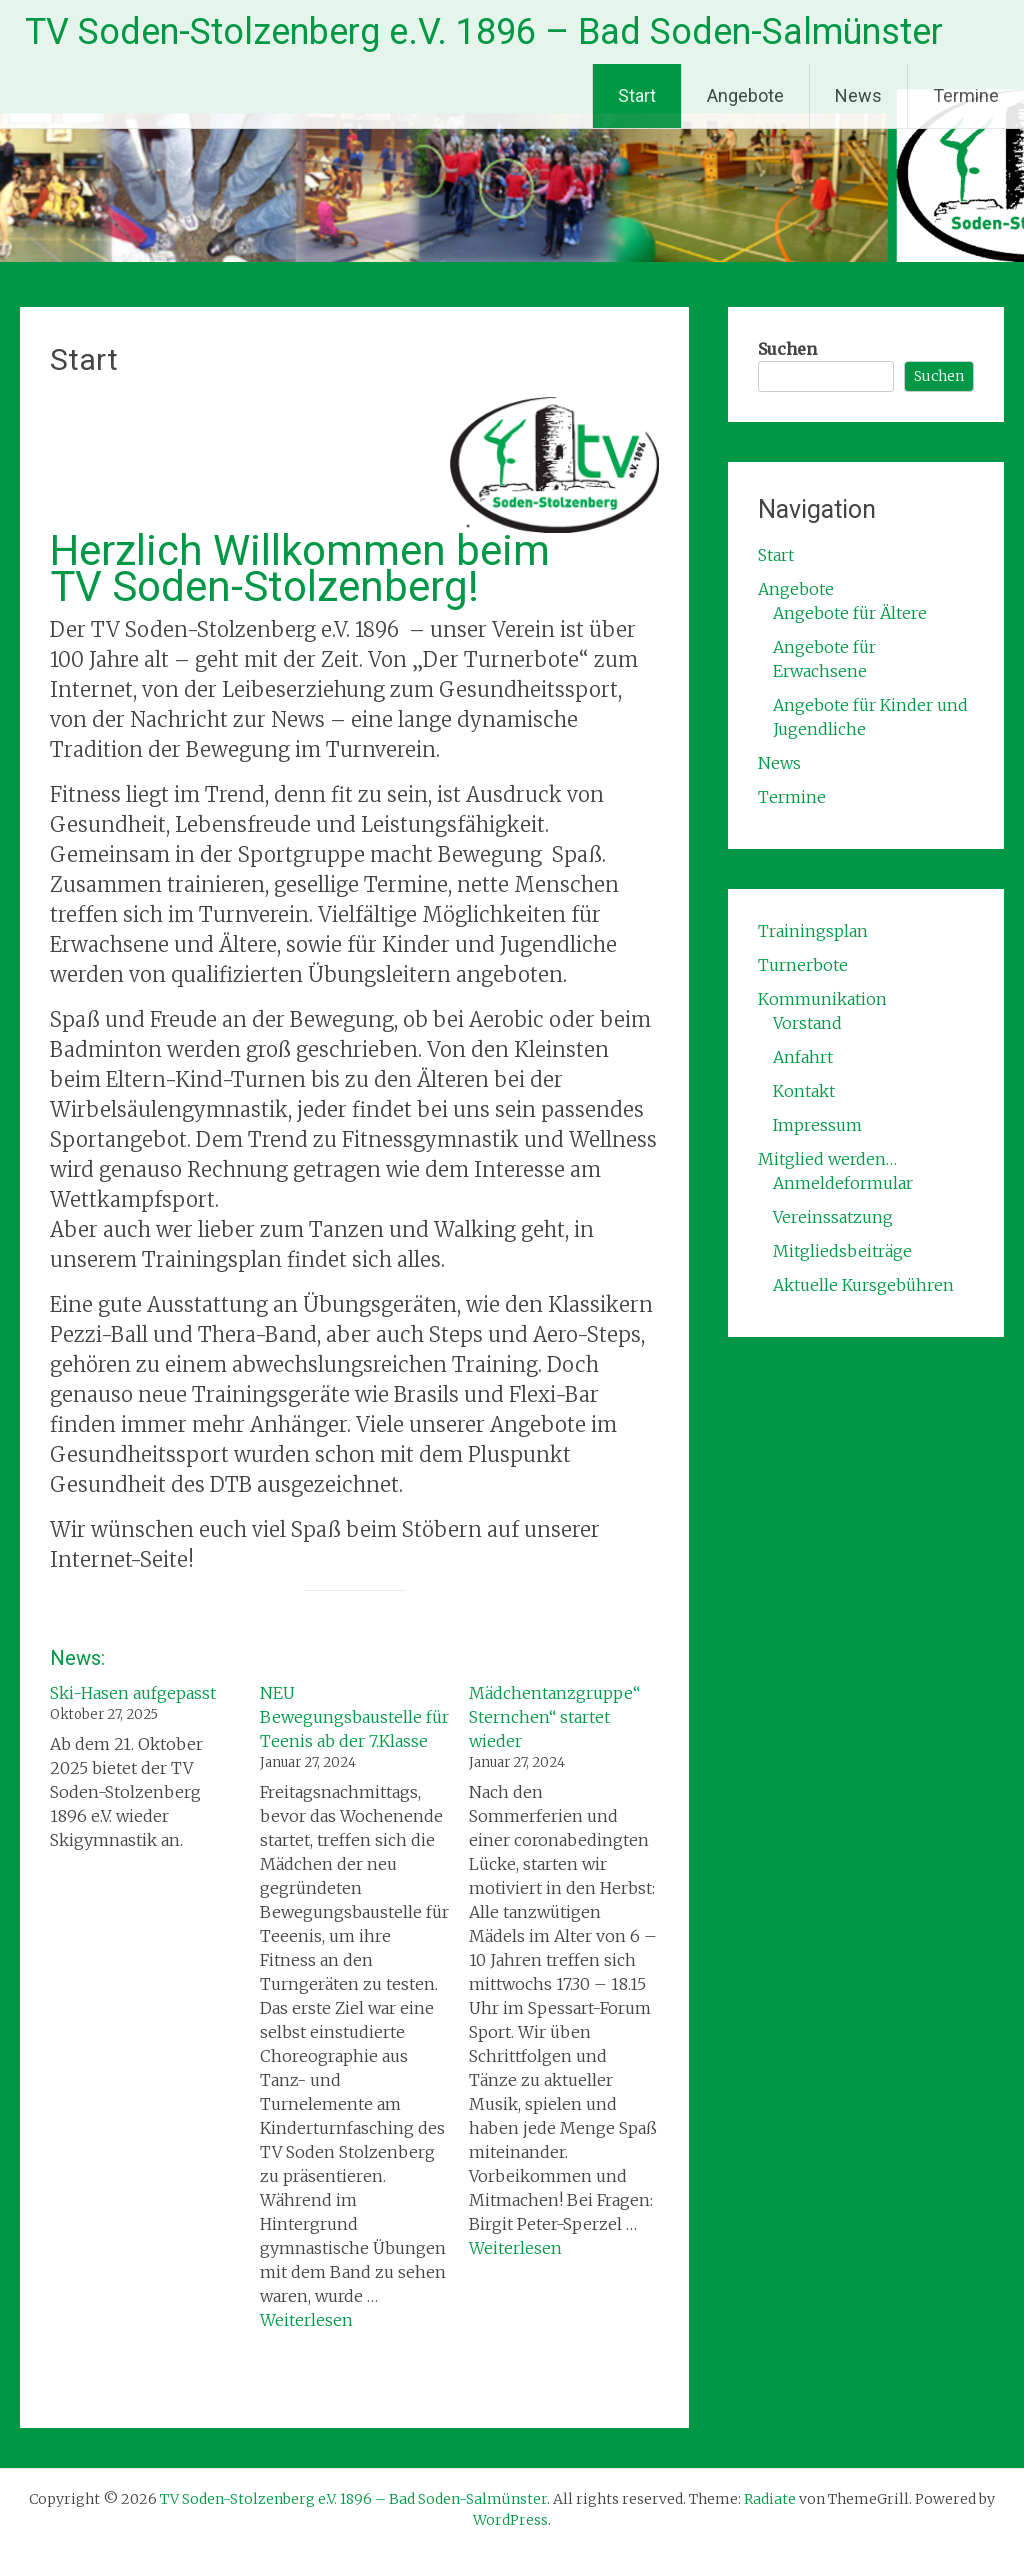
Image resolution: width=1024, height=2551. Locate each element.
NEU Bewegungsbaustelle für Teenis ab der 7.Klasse (354, 1717)
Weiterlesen (306, 2320)
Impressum (817, 1125)
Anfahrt (803, 1057)
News (858, 95)
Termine (966, 95)
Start (637, 95)
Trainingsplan (813, 931)
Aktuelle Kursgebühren (863, 1285)
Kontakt (804, 1091)
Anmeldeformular (843, 1183)
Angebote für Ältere (850, 613)
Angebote (745, 95)
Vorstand (807, 1023)
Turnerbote (803, 965)
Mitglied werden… (827, 1159)
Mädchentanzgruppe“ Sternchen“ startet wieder (554, 1717)
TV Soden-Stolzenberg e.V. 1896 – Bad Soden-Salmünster (484, 32)
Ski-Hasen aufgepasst (133, 1693)
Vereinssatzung (833, 1217)
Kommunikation (822, 999)
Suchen (787, 349)
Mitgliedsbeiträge (842, 1251)
